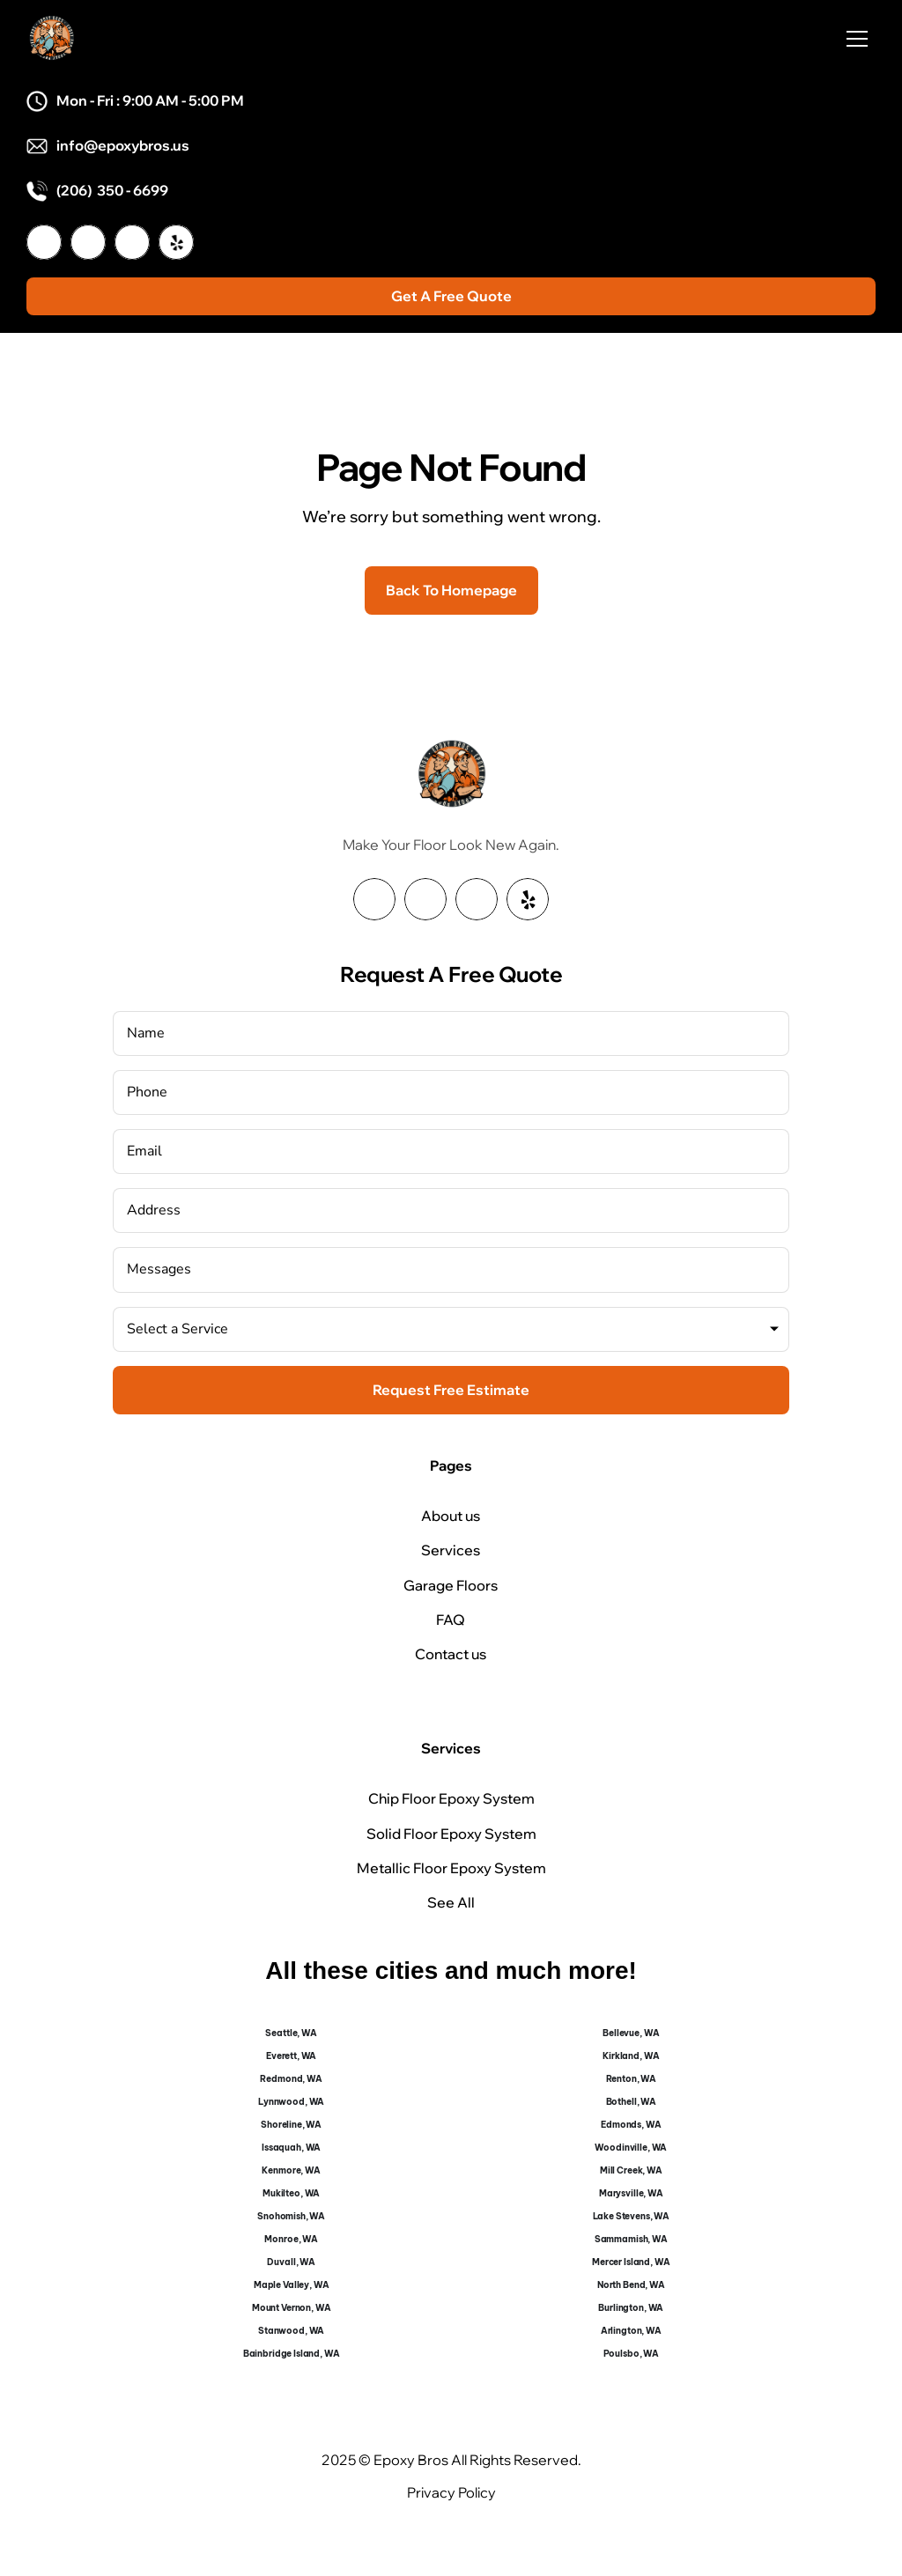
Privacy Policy (451, 2492)
